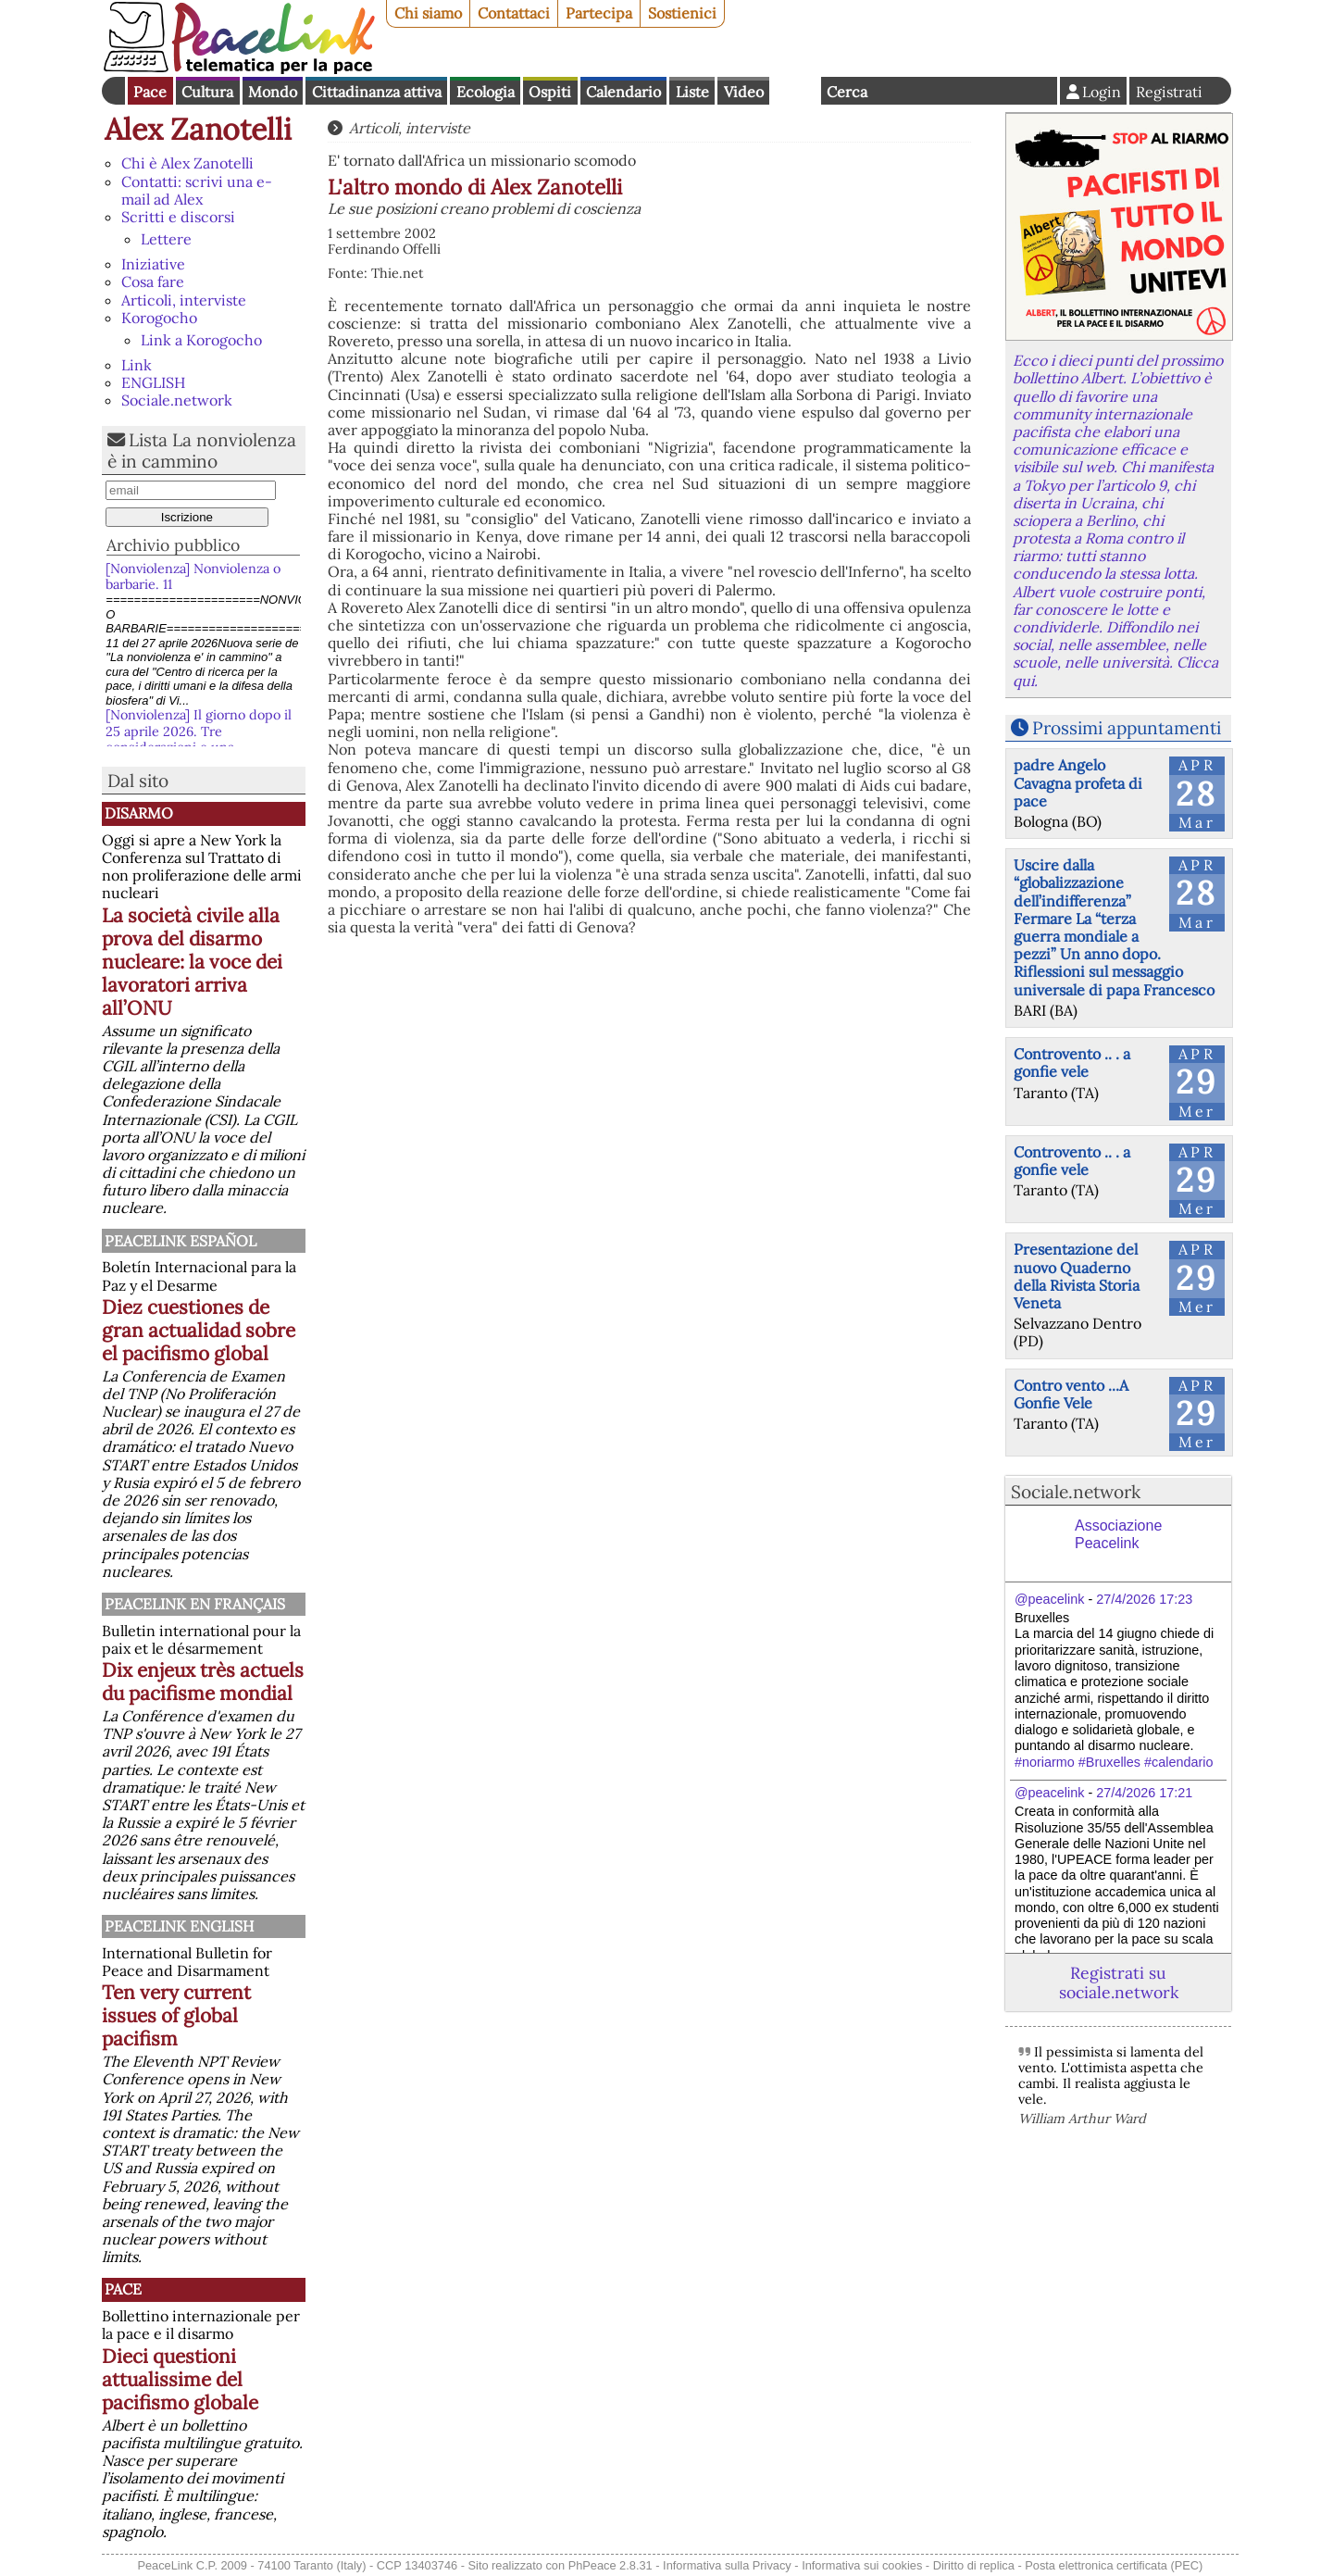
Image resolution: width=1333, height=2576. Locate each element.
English (795, 91)
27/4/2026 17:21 (1144, 1792)
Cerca (847, 91)
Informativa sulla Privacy (727, 2565)
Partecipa (599, 13)
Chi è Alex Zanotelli (187, 163)
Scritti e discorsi (178, 216)
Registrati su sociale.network (1118, 1982)
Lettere (166, 239)
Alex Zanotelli (198, 129)
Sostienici (682, 13)
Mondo (272, 91)
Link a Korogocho (201, 340)
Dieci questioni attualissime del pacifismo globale (180, 2379)
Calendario (623, 91)
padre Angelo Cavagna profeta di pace (1078, 782)
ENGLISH (153, 382)
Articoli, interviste (183, 300)
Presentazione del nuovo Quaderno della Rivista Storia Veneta (1077, 1276)
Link (136, 365)
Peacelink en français (195, 1603)
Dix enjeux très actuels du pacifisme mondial (203, 1681)
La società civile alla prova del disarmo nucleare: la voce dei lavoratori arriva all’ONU (192, 961)
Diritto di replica (974, 2565)
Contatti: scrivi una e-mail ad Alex (196, 190)
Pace (150, 91)
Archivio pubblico (173, 545)
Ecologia (485, 91)
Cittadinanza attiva (377, 91)
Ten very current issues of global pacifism (176, 2015)
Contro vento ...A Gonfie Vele (1071, 1394)
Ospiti (550, 91)
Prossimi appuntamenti (1126, 728)
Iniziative (153, 264)
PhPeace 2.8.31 (610, 2565)
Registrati (1169, 91)
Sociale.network (176, 400)
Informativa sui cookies (862, 2565)
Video (744, 91)
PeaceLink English (179, 1926)
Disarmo (139, 813)
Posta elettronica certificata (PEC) (1113, 2565)
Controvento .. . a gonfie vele (1072, 1062)
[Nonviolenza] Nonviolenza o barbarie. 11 (193, 576)
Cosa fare (152, 281)
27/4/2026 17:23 (1144, 1599)
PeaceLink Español (180, 1241)
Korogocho (159, 317)
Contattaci (514, 13)
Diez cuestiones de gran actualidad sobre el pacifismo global (198, 1330)
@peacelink (1049, 1599)
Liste (692, 91)
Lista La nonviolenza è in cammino (201, 450)
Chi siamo (428, 13)
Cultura (207, 91)
